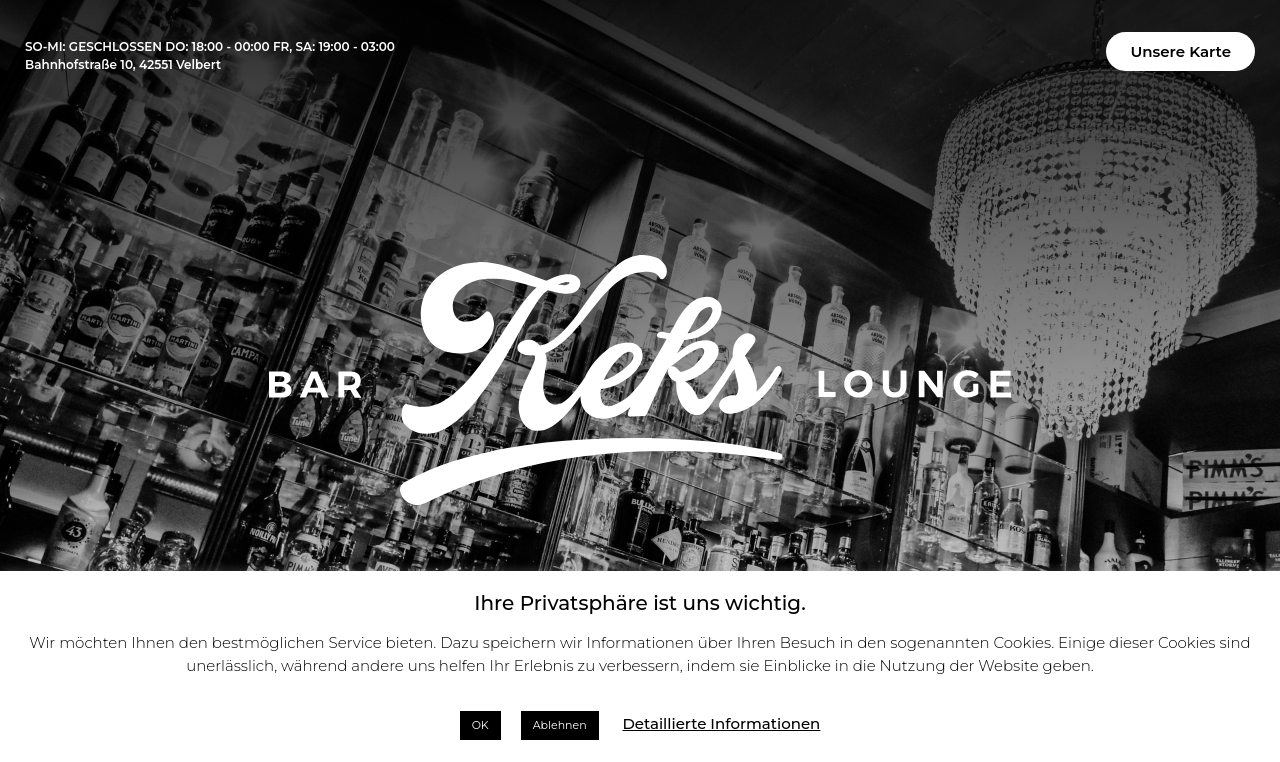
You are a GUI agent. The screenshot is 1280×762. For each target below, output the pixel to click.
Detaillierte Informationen (721, 723)
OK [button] (480, 725)
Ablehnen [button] (560, 725)
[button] (1180, 51)
